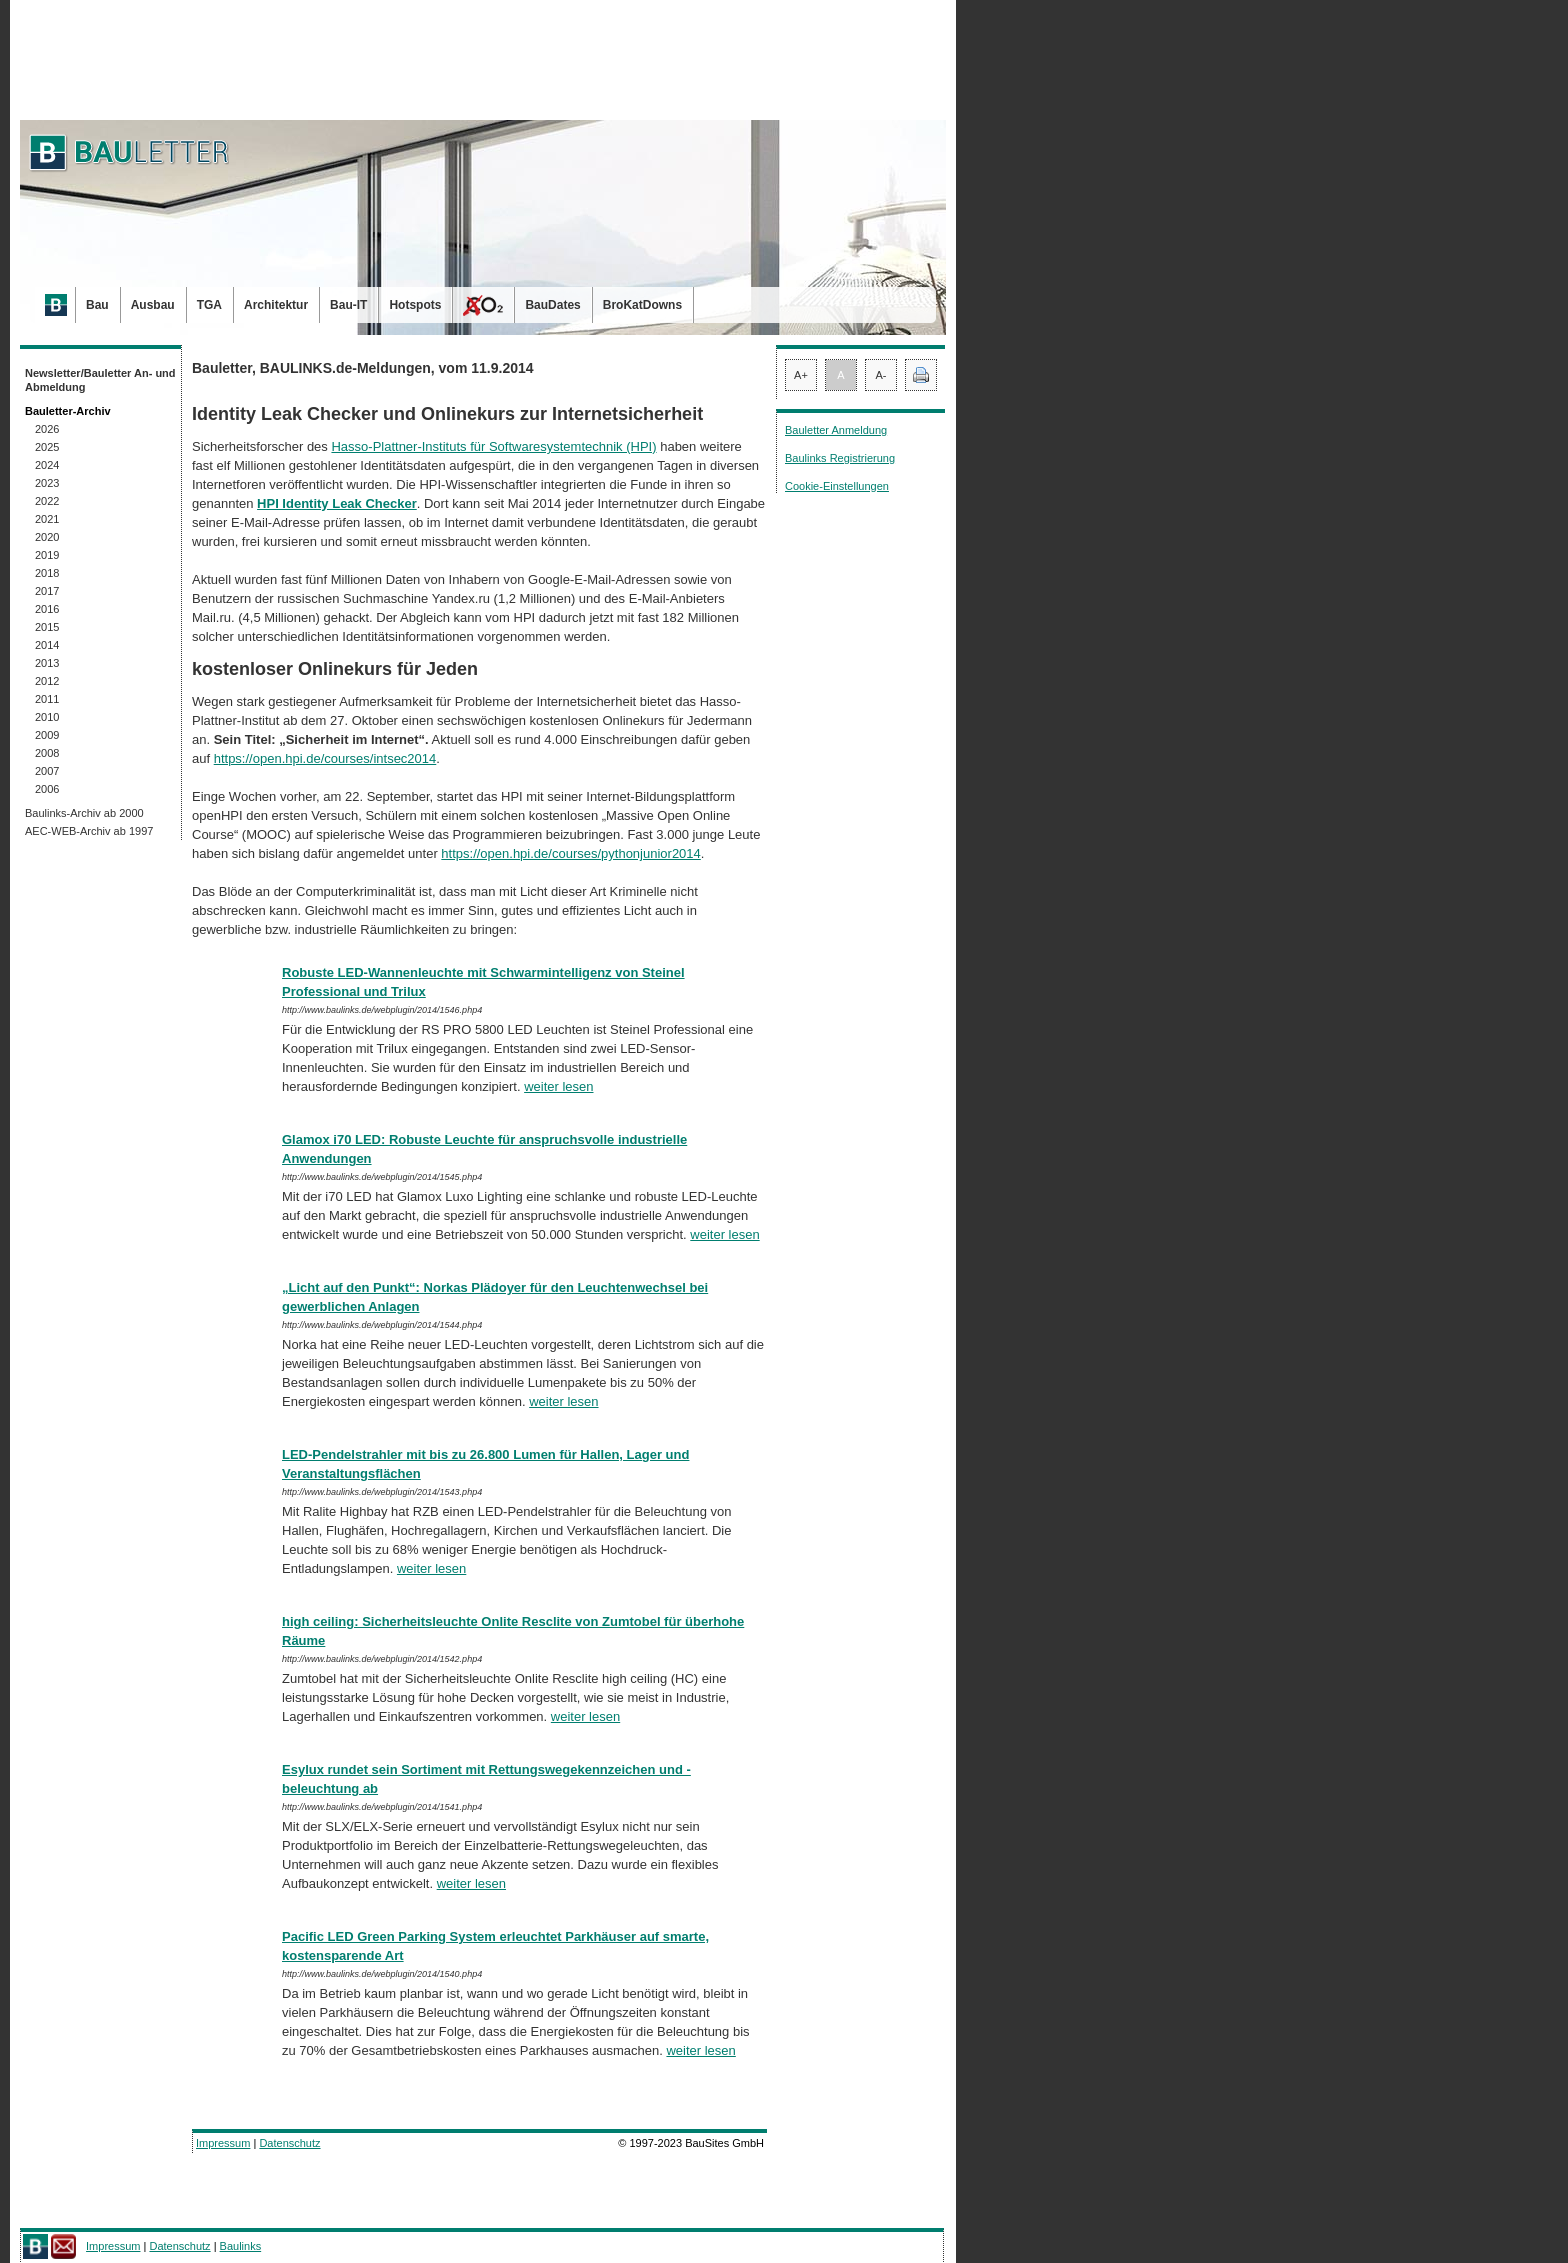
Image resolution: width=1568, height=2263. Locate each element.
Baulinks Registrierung (840, 458)
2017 (47, 591)
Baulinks (241, 2246)
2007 (47, 771)
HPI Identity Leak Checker (337, 503)
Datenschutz (289, 2143)
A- (881, 375)
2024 (47, 465)
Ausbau (153, 305)
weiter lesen (558, 1086)
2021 (47, 519)
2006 (47, 789)
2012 (47, 681)
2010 (47, 717)
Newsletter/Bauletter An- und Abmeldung (100, 380)
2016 (47, 609)
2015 (47, 627)
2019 (47, 555)
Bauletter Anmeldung (836, 430)
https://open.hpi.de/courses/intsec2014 (325, 758)
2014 (47, 645)
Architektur (276, 305)
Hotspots (415, 305)
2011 (47, 699)
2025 (47, 447)
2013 (47, 663)
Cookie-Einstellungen (837, 486)
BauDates (552, 305)
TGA (209, 305)
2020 (47, 537)
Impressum (223, 2143)
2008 (47, 753)
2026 (47, 429)
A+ (801, 375)
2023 (47, 483)
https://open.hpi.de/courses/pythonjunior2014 (570, 853)
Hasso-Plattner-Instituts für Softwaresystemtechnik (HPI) (493, 446)
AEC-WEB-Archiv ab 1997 (89, 831)
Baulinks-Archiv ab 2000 (84, 813)
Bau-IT (348, 305)
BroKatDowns (642, 305)
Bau (97, 305)
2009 (47, 735)
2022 (47, 501)
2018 (47, 573)
